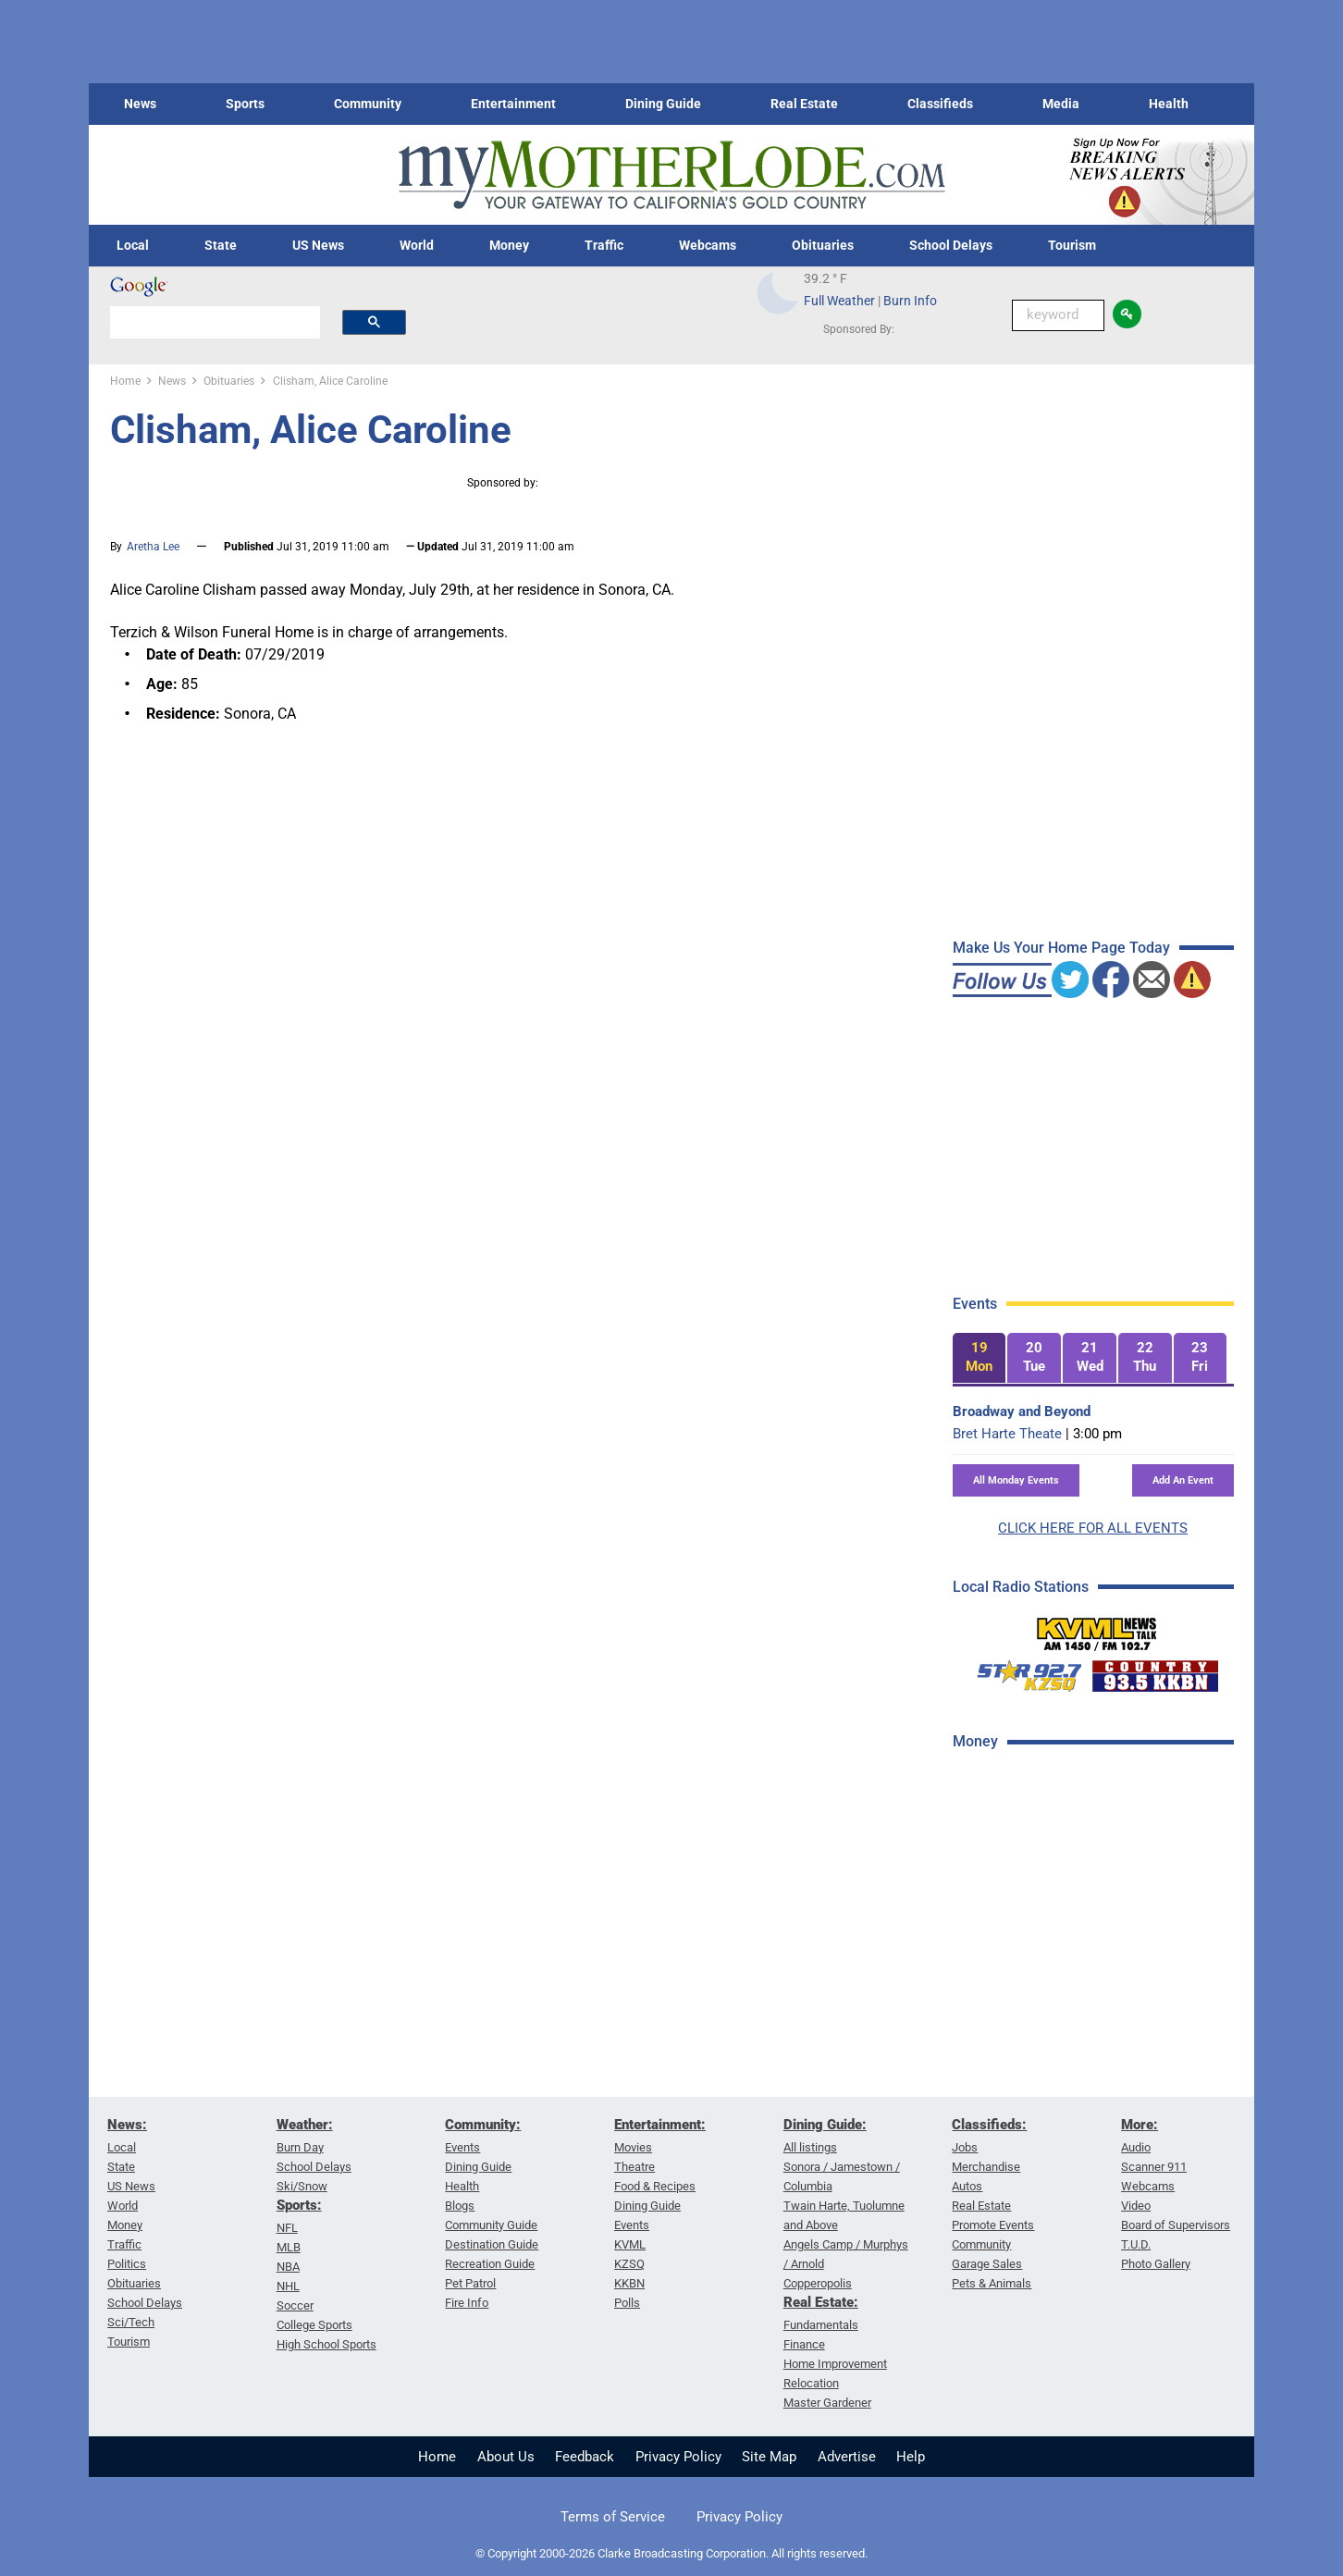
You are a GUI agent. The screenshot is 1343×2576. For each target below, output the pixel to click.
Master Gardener (827, 2403)
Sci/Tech (130, 2322)
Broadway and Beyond (1021, 1411)
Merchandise (986, 2167)
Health (1169, 103)
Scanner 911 (1154, 2167)
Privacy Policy (678, 2456)
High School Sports (326, 2344)
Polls (627, 2303)
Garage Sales (987, 2264)
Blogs (459, 2205)
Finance (804, 2344)
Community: (483, 2124)
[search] (215, 322)
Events (462, 2147)
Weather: (305, 2124)
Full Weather (839, 300)
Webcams (707, 245)
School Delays (950, 245)
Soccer (295, 2305)
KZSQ (629, 2264)
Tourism (1072, 245)
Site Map (769, 2456)
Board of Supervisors (1175, 2225)
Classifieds (940, 103)
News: (127, 2124)
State (220, 245)
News (140, 103)
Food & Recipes (655, 2186)
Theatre (634, 2167)
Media (1060, 103)
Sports (245, 103)
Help (910, 2456)
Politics (126, 2264)
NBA (288, 2267)
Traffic (604, 245)
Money (509, 245)
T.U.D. (1136, 2244)
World (417, 245)
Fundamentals (820, 2325)
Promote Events (993, 2225)
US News (318, 245)
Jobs (965, 2147)
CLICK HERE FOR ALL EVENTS (1093, 1528)
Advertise (847, 2456)
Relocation (811, 2383)
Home (437, 2456)
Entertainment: (660, 2124)
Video (1136, 2205)
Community (367, 103)
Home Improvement (835, 2364)
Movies (633, 2147)
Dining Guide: (825, 2124)
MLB (289, 2247)
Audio (1136, 2147)
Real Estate (804, 103)
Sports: (299, 2205)
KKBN (629, 2283)
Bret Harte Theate (1007, 1433)
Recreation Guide (490, 2264)
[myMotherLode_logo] (671, 175)
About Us (506, 2456)
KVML (630, 2244)
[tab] (979, 1358)
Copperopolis (817, 2283)
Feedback (584, 2456)
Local (133, 245)
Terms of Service (613, 2516)
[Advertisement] (1091, 2059)
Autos (967, 2186)
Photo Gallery (1155, 2264)
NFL (287, 2228)
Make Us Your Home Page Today (1061, 947)
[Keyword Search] (1058, 315)
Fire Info (466, 2303)
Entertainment (513, 103)
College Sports (314, 2325)
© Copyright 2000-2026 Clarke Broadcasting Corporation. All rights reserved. (671, 2553)
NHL (288, 2286)
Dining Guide (663, 103)
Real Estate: (820, 2302)
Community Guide (491, 2225)
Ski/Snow (302, 2186)
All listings (810, 2147)
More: (1139, 2124)
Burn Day (300, 2147)
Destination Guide (491, 2244)
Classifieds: (989, 2124)
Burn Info (910, 300)
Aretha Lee (153, 546)
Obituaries (823, 245)
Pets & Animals (991, 2283)
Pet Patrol (470, 2283)
